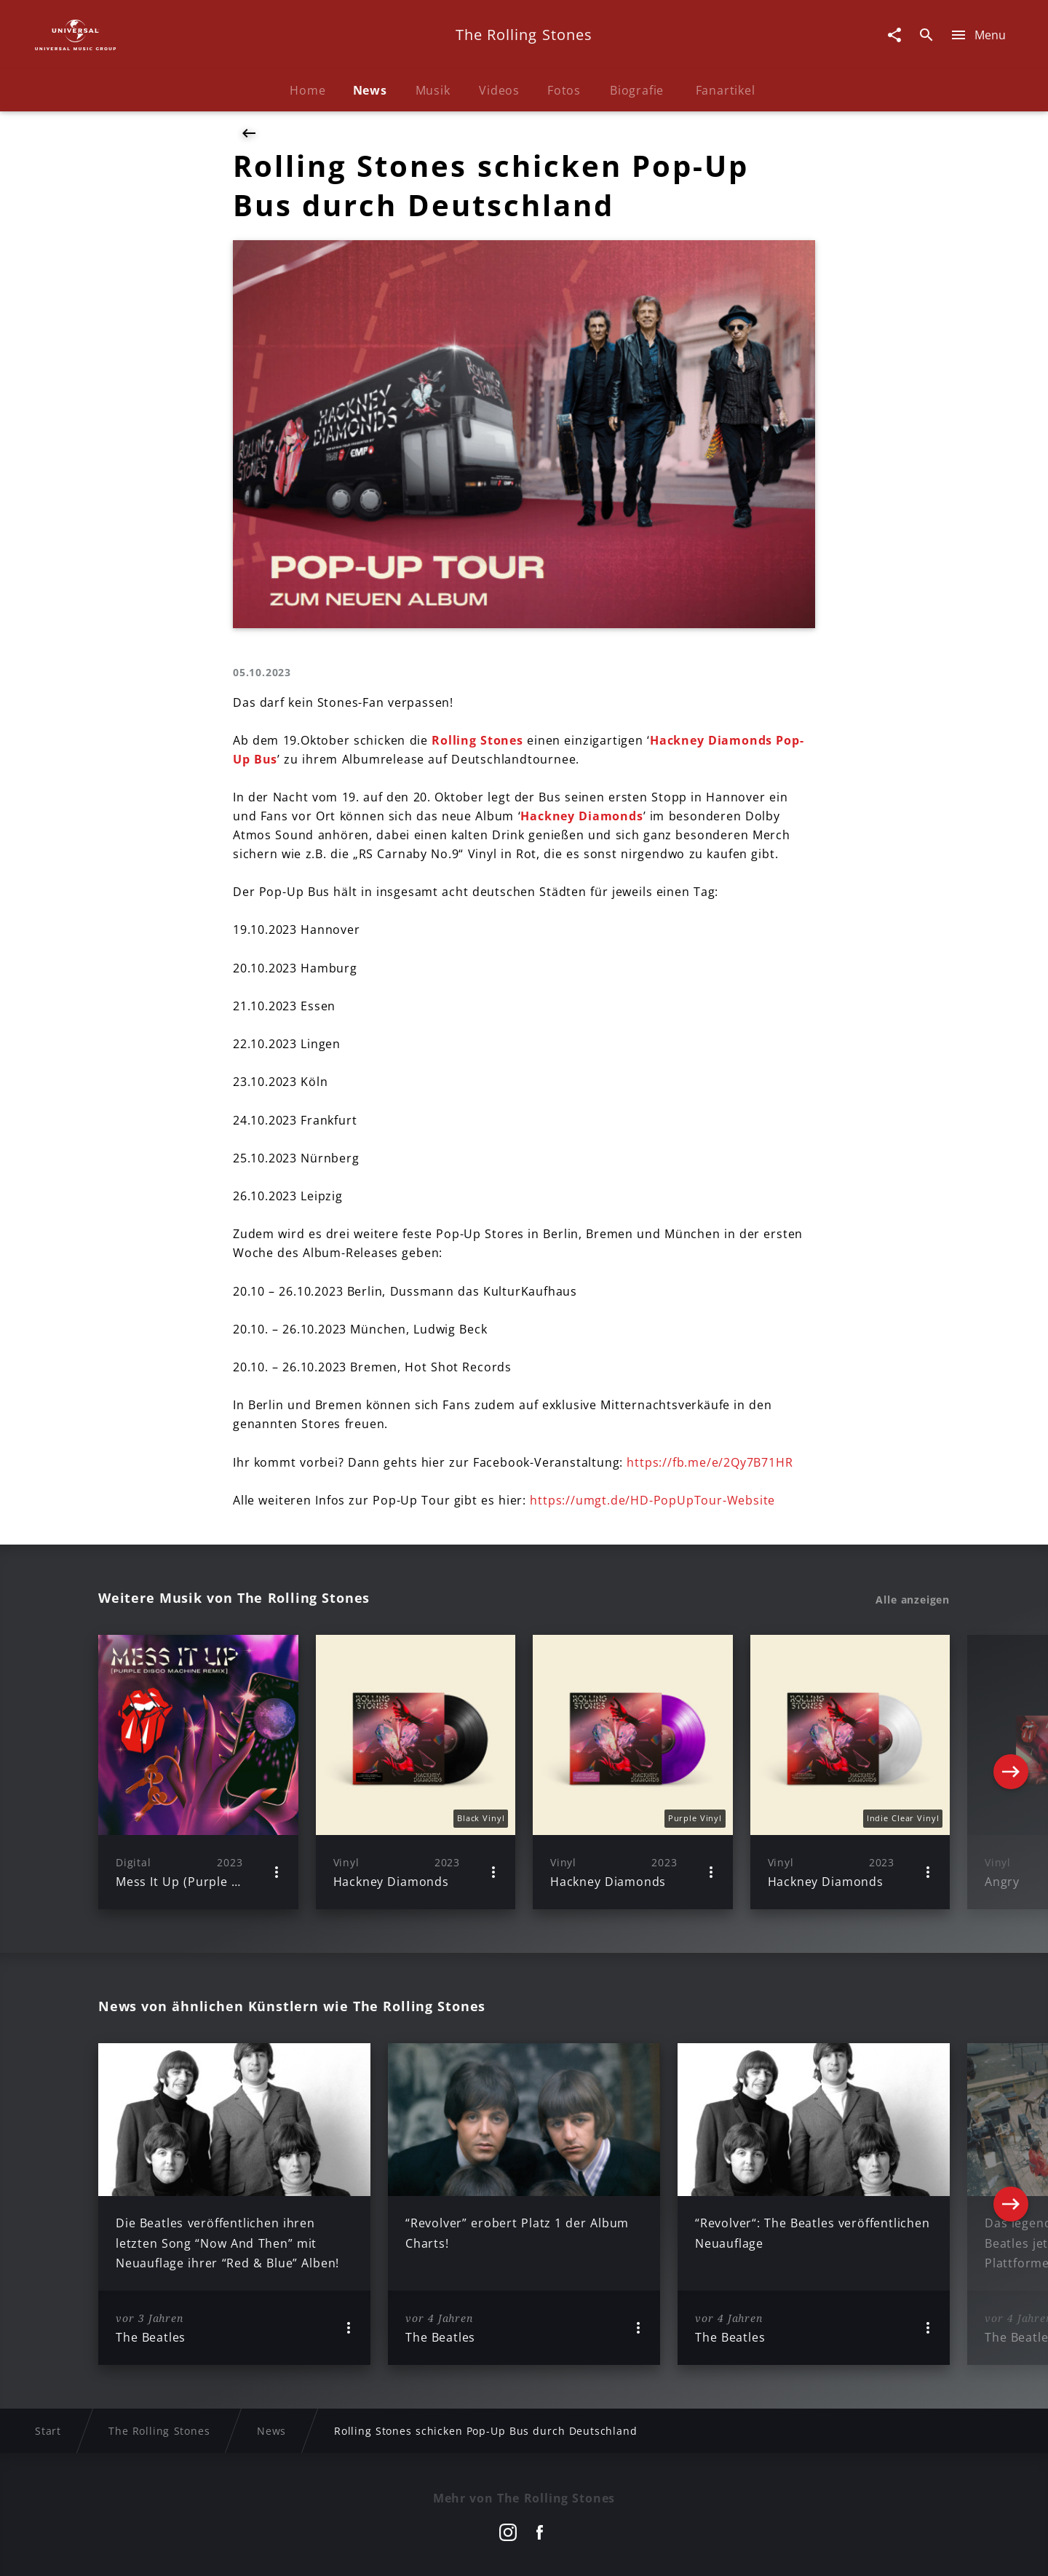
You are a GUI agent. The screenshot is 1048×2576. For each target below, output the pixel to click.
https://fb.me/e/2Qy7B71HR (710, 1462)
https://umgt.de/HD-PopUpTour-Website (652, 1500)
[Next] (1010, 1771)
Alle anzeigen (913, 1600)
